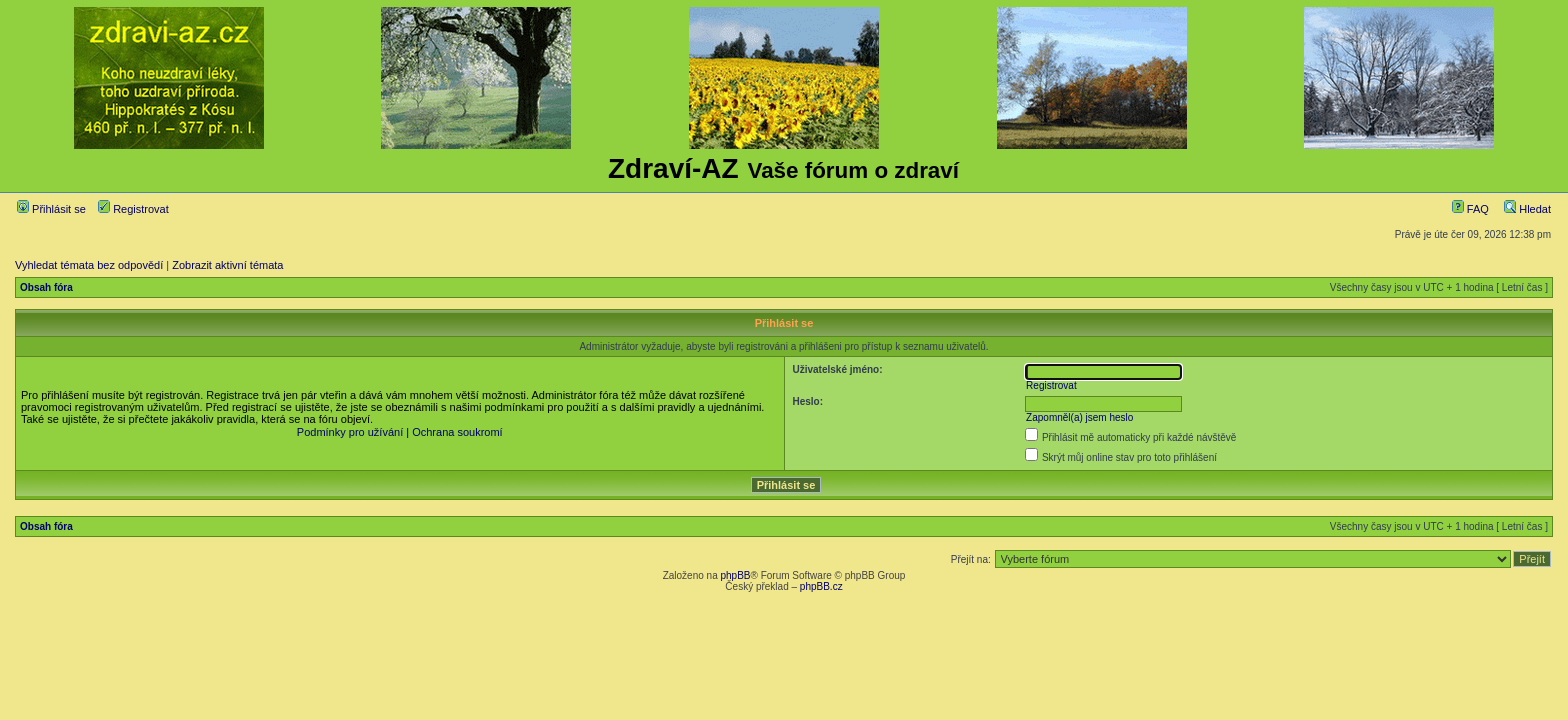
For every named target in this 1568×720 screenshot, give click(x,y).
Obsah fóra (46, 287)
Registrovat (133, 209)
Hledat (1527, 209)
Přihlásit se (51, 209)
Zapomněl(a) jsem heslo (1079, 417)
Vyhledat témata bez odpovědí (89, 265)
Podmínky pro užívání (350, 432)
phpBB (735, 575)
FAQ (1470, 209)
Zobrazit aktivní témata (227, 265)
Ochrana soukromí (457, 432)
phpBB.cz (821, 586)
